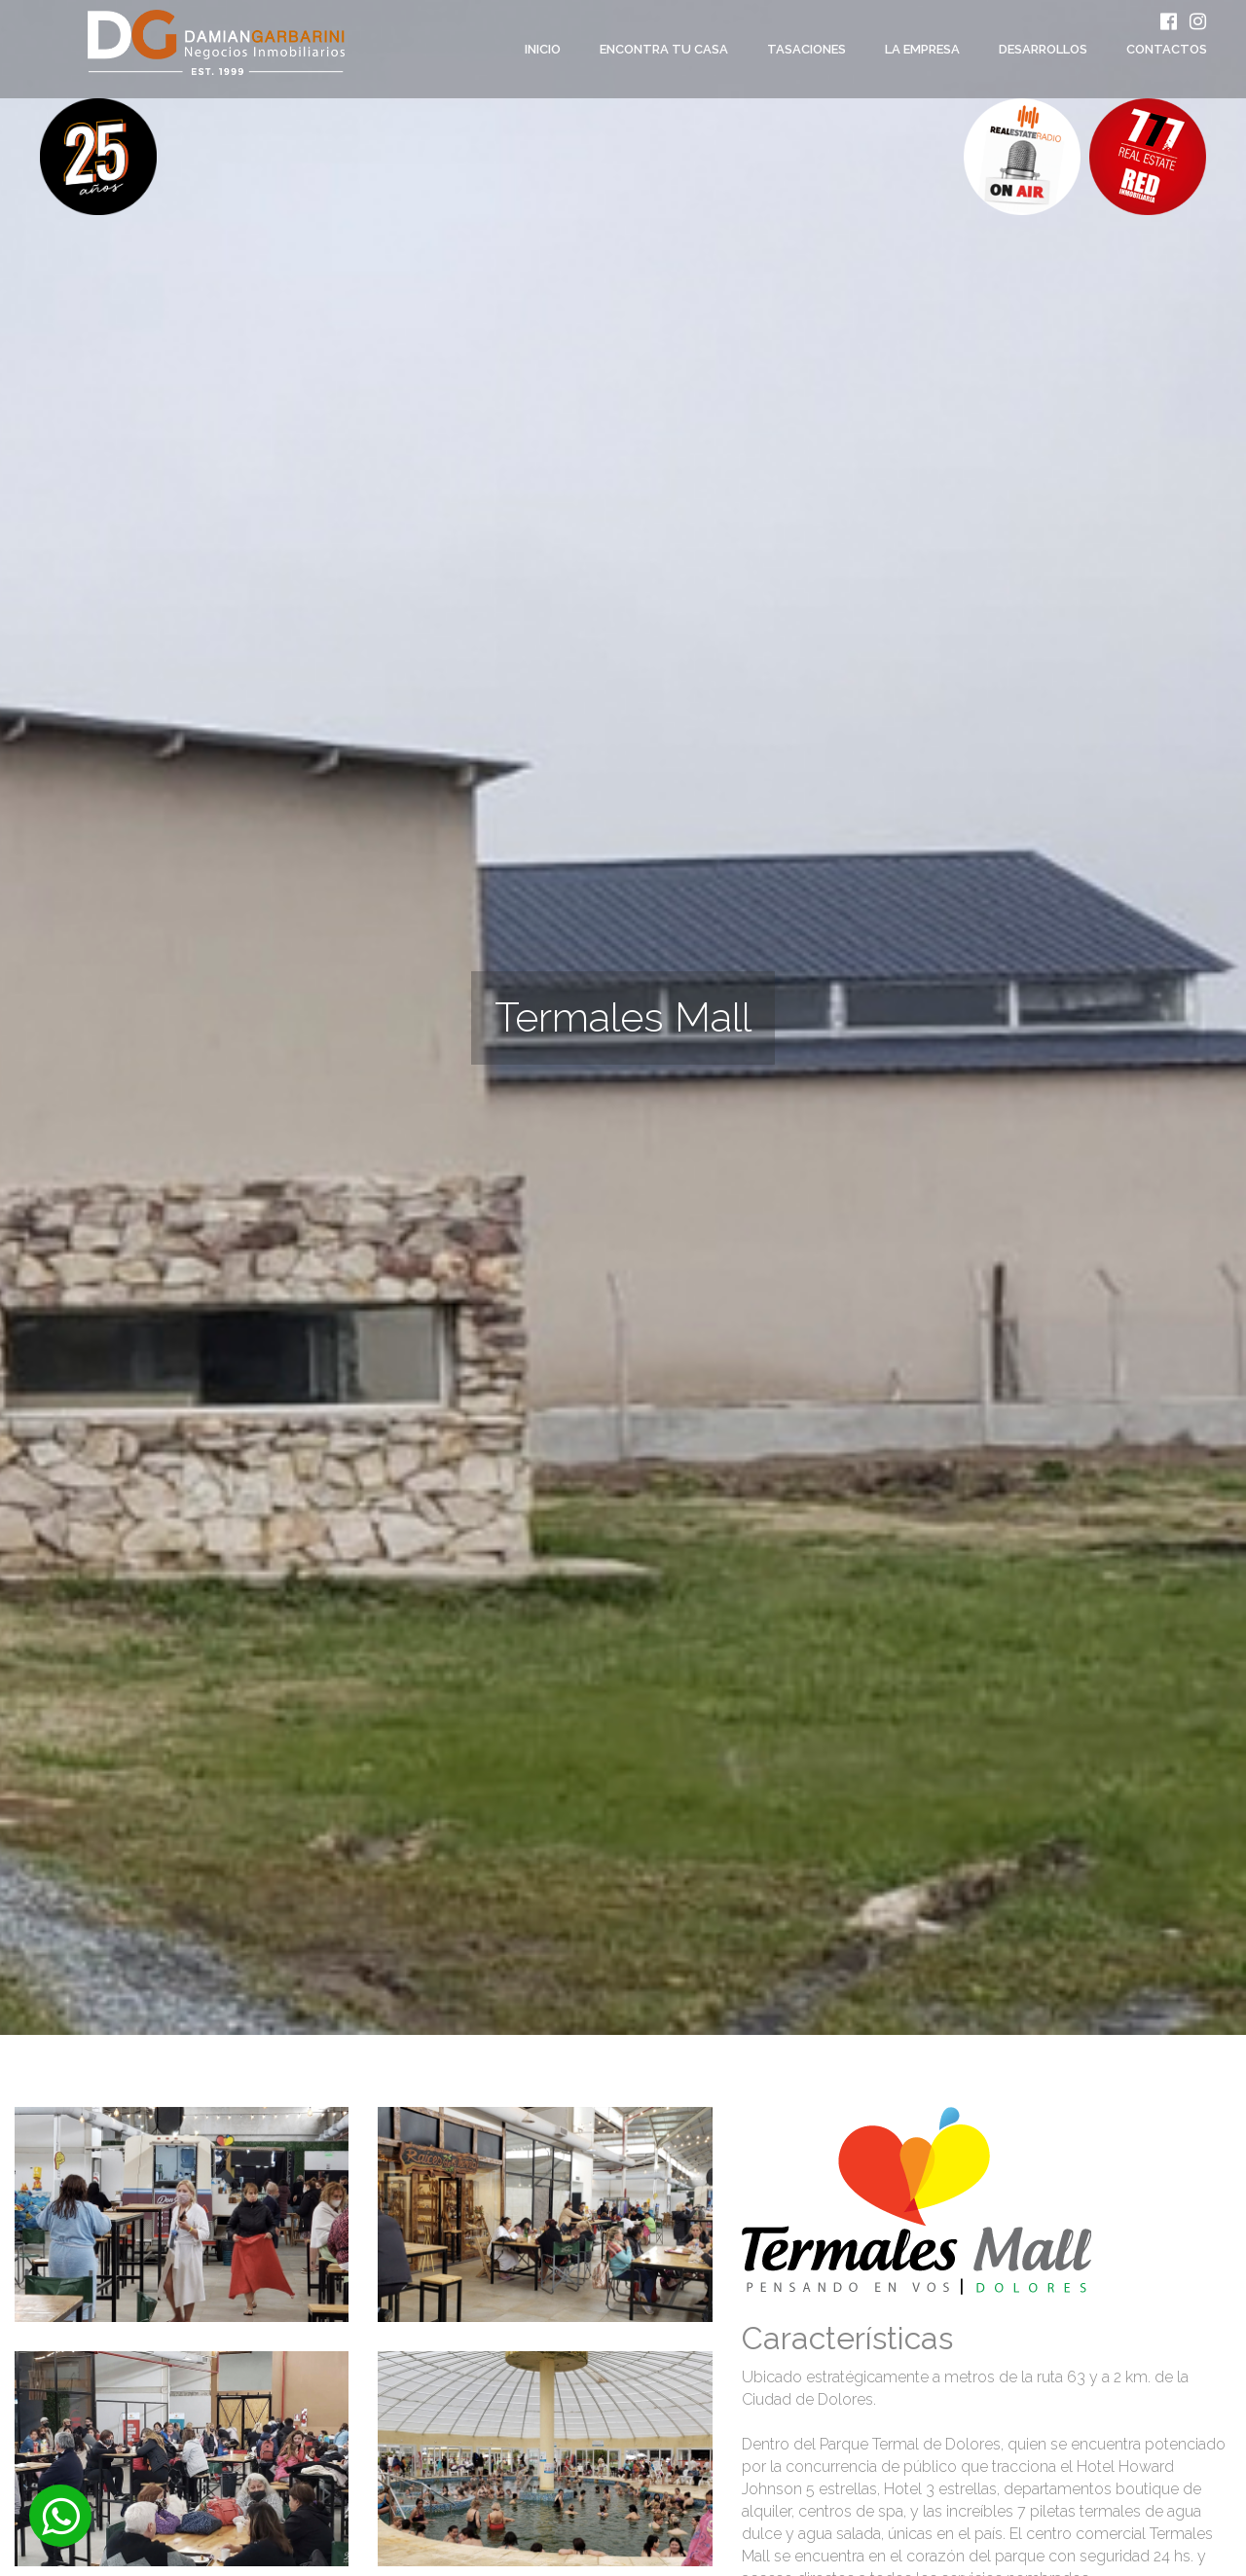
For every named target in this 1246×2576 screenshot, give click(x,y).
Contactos (1166, 49)
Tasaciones (806, 49)
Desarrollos (1043, 49)
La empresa (922, 49)
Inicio (543, 49)
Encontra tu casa (664, 49)
